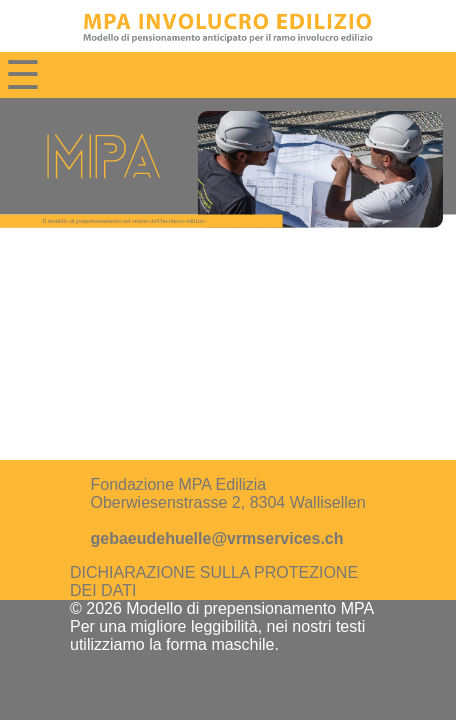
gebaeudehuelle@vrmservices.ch (216, 538)
